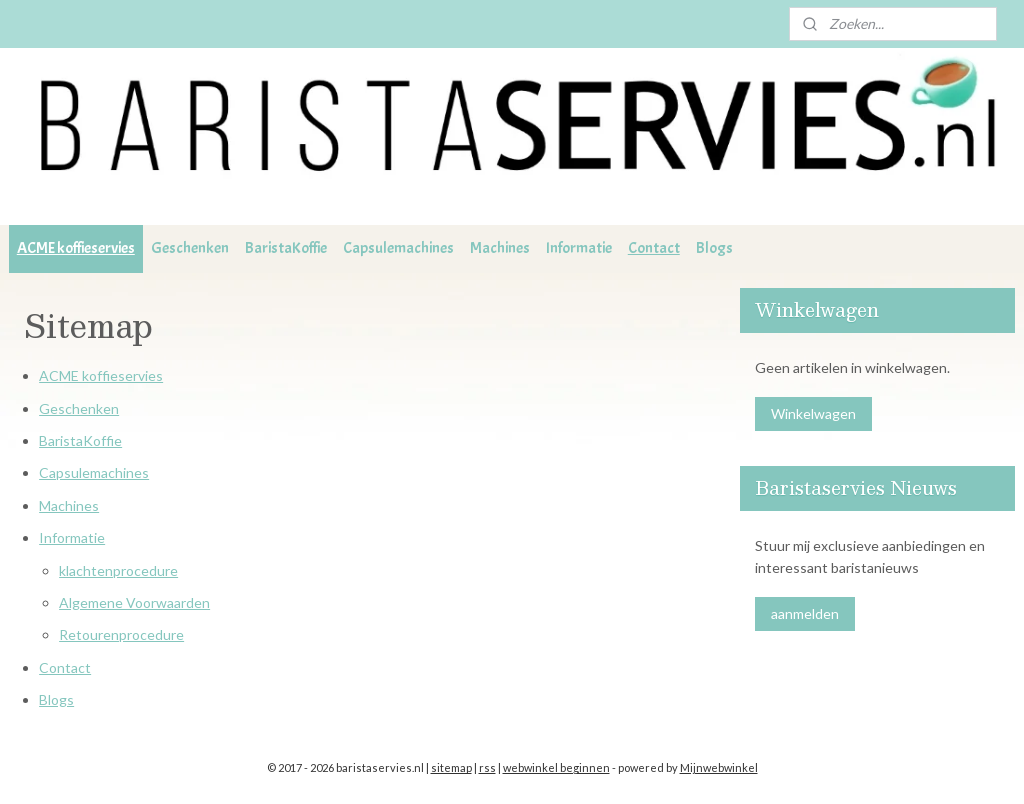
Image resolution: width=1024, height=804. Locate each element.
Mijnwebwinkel (719, 767)
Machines (500, 248)
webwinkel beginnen (556, 767)
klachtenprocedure (118, 569)
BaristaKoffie (286, 248)
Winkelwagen (813, 413)
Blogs (714, 248)
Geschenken (190, 248)
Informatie (579, 248)
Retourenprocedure (121, 634)
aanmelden (805, 613)
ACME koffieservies (76, 248)
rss (487, 767)
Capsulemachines (398, 248)
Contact (654, 248)
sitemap (451, 767)
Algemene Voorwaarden (134, 602)
